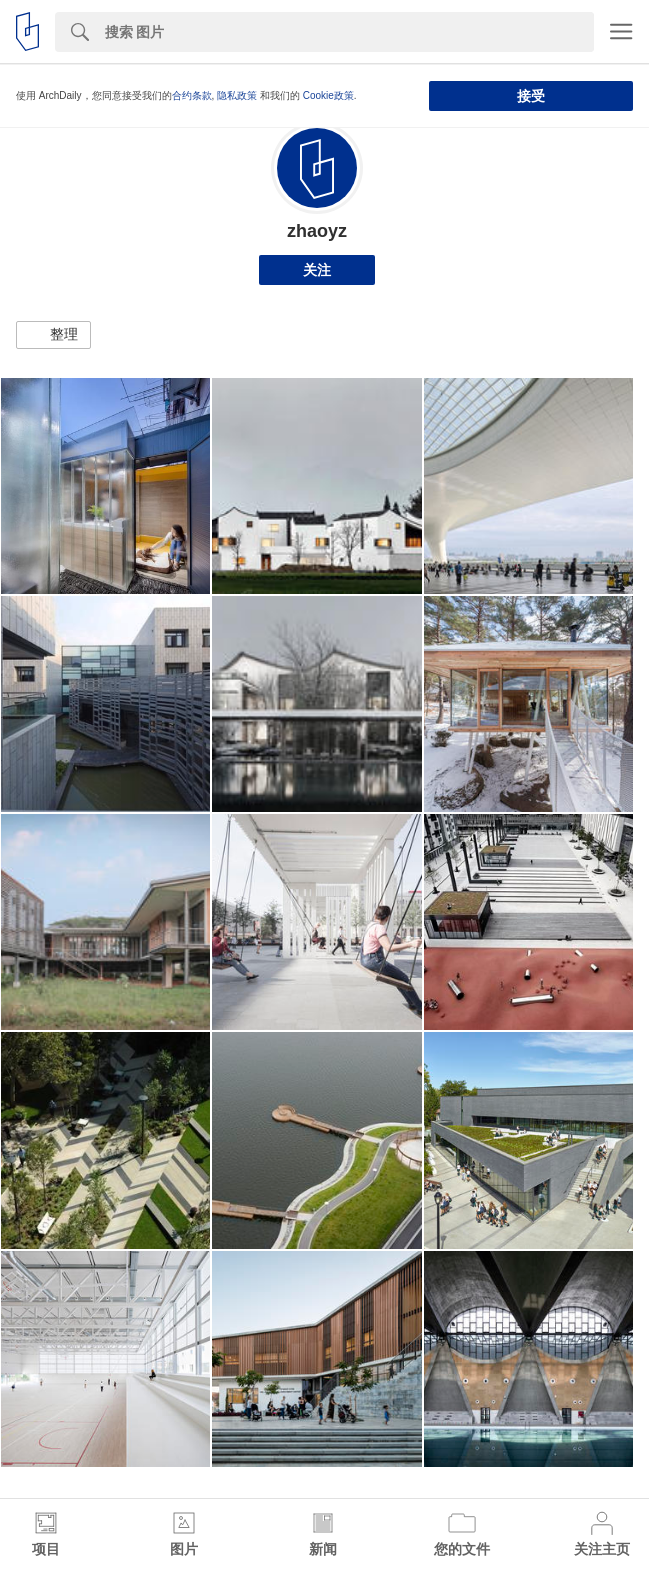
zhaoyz (317, 231)
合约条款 (192, 95)
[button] (53, 335)
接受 (531, 96)
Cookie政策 (328, 95)
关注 (317, 270)
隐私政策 (237, 95)
